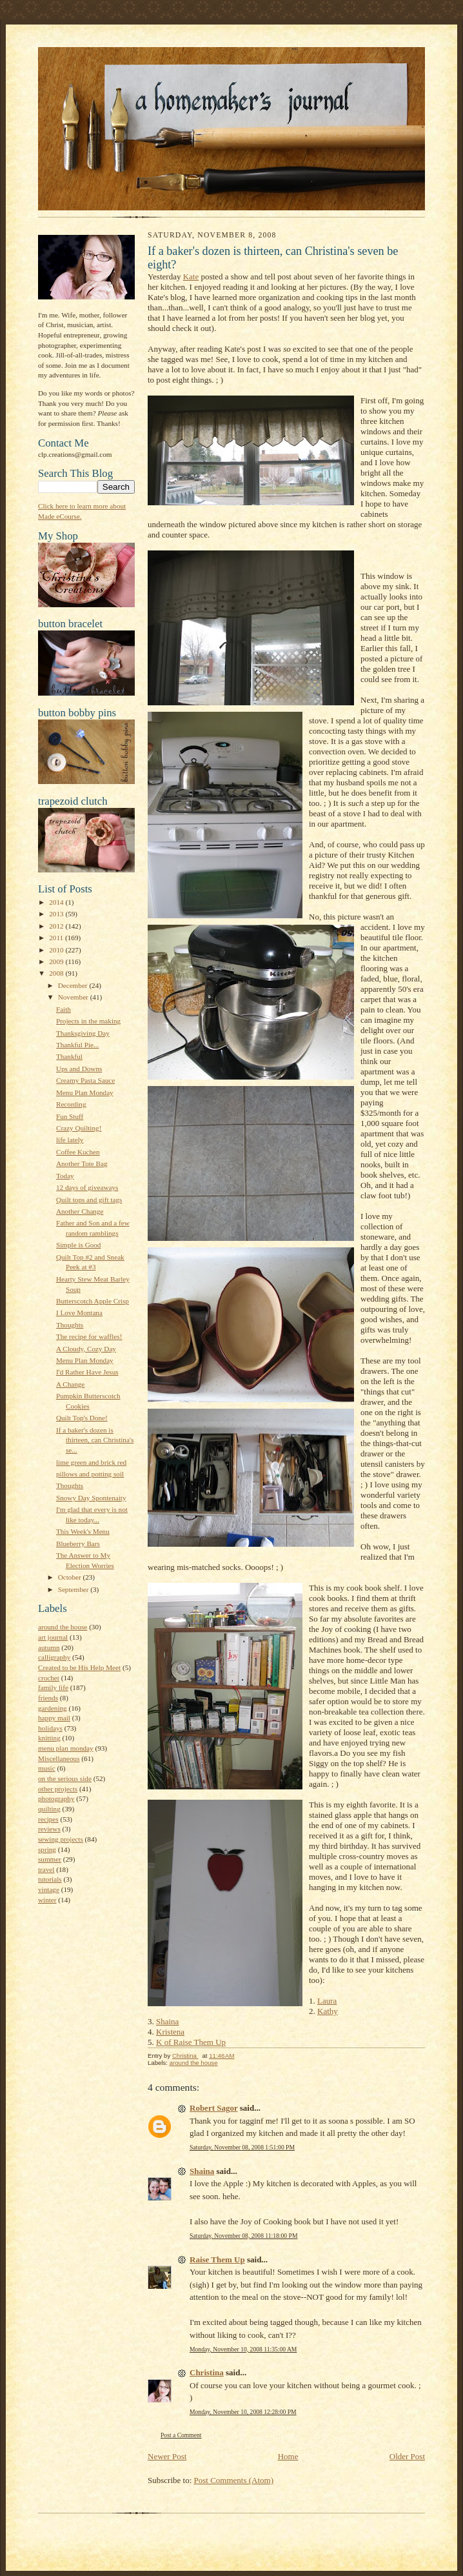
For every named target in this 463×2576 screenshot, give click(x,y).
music (46, 1768)
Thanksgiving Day (83, 1033)
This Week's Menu (83, 1531)
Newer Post (167, 2456)
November (74, 997)
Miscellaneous (59, 1758)
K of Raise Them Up (191, 2042)
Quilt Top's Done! (82, 1418)
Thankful (69, 1056)
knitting (49, 1738)
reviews (49, 1829)
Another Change (80, 1211)
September (74, 1589)
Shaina (167, 2021)
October (70, 1577)
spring (47, 1849)
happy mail (54, 1718)
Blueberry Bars (78, 1543)
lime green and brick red (91, 1462)
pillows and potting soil (90, 1474)
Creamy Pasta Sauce (85, 1080)
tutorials (50, 1879)
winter (47, 1900)
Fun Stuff (69, 1116)
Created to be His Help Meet (79, 1667)
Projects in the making (88, 1021)
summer (49, 1859)
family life (53, 1687)
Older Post (407, 2456)
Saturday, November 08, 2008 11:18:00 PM (243, 2235)
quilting (49, 1809)
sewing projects (60, 1839)
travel (46, 1869)
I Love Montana (79, 1312)
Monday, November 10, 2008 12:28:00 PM (243, 2411)
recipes (48, 1819)
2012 (57, 926)
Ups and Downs (79, 1068)
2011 (57, 937)
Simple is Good (78, 1245)
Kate (191, 276)
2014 (57, 902)
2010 (57, 950)
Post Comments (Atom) (234, 2480)
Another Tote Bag (82, 1163)
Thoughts (69, 1325)
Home (288, 2456)
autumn (49, 1647)
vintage (48, 1889)
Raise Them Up (217, 2259)
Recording (71, 1104)
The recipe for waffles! (89, 1336)
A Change (70, 1384)
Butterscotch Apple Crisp (92, 1301)
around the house (62, 1627)
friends (48, 1698)
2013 (57, 914)
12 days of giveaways (87, 1187)
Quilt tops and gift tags (89, 1199)
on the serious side (65, 1778)
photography (56, 1798)
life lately (70, 1139)
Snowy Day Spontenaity (91, 1498)
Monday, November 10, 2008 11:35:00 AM (243, 2349)
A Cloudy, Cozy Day (86, 1349)
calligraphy (54, 1657)
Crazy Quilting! (78, 1128)
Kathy (327, 2011)
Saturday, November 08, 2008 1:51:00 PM (242, 2147)
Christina (207, 2372)
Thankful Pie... (77, 1045)
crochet (48, 1678)
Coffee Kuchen (78, 1152)
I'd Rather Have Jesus (87, 1372)
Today (65, 1176)
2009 (57, 961)
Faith (63, 1009)
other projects (57, 1789)
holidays (50, 1728)
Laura (327, 2001)
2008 (57, 973)
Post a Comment (181, 2435)
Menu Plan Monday (84, 1092)
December (74, 985)
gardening (52, 1708)
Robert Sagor (214, 2108)
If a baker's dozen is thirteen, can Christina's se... (94, 1440)
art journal (53, 1637)
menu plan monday (66, 1748)
